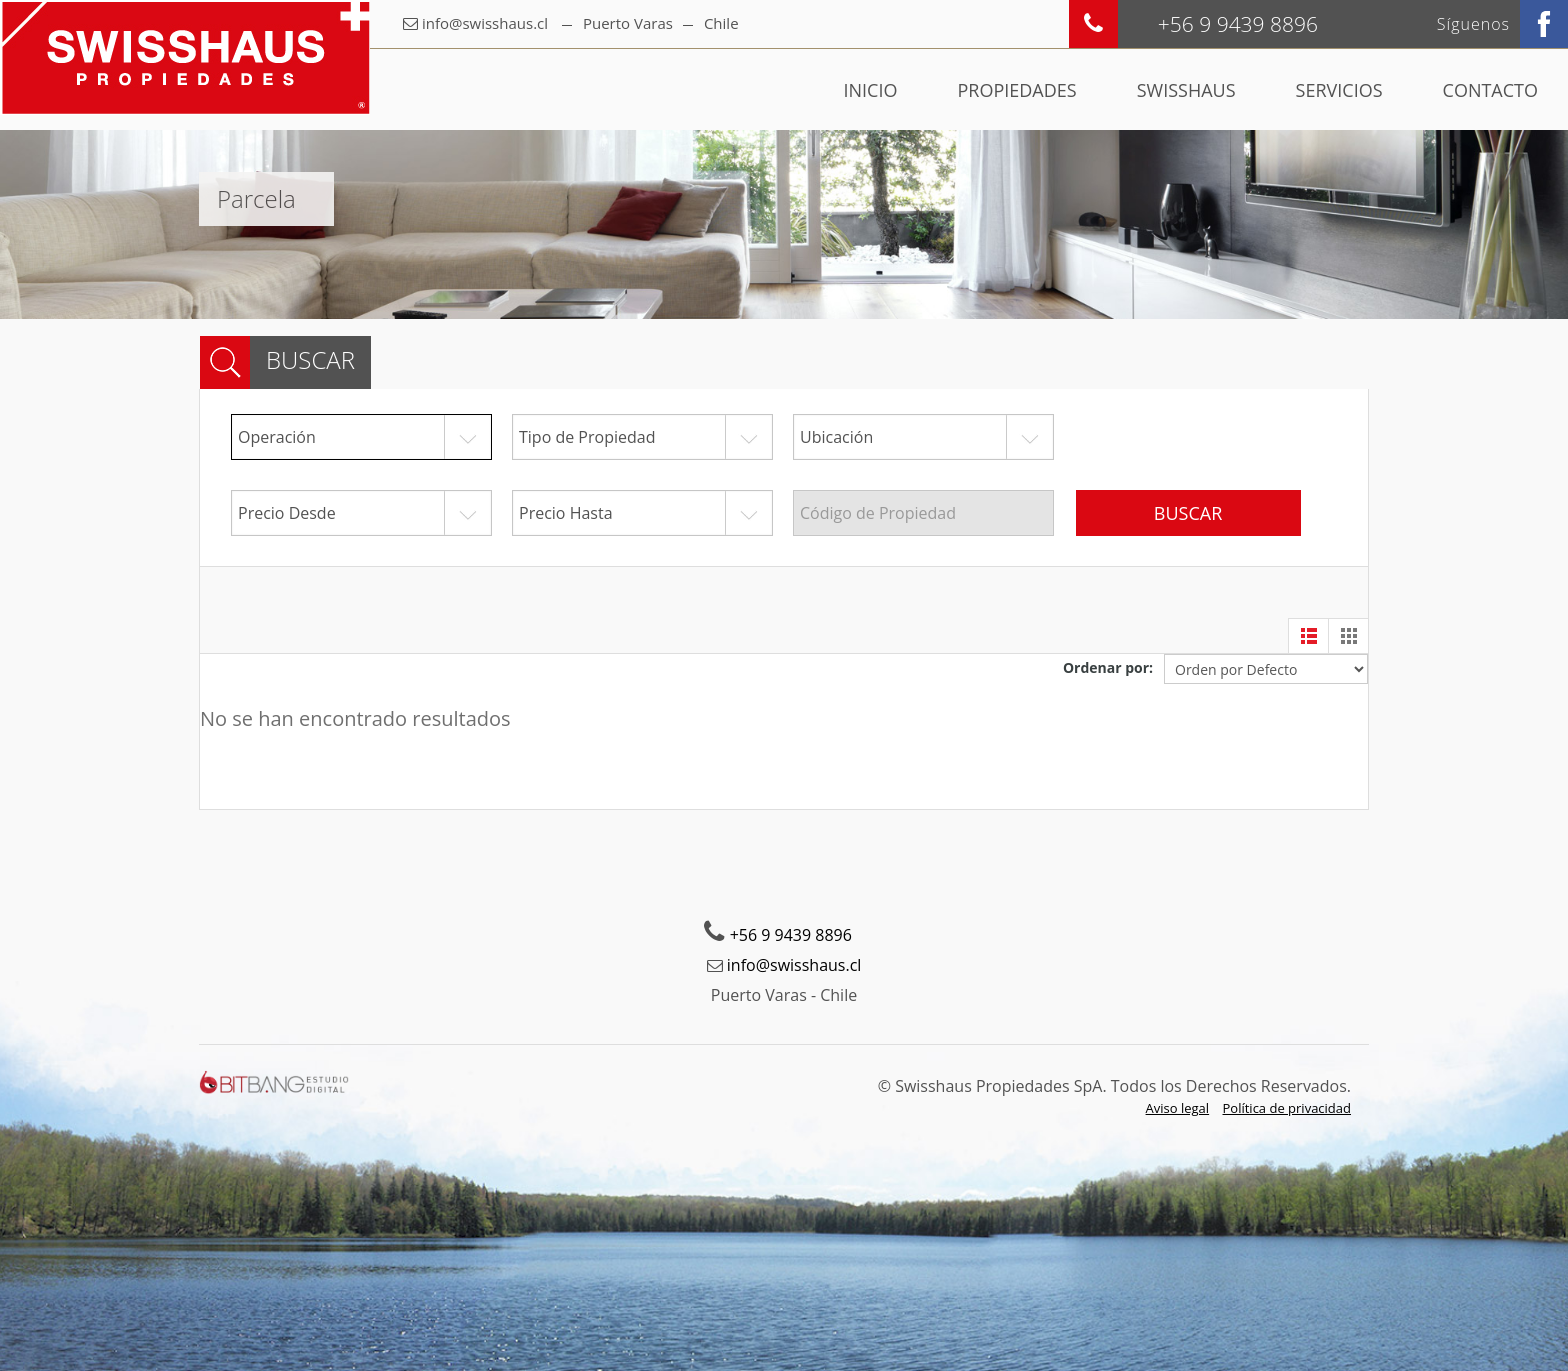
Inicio (871, 90)
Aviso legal (1178, 1108)
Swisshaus (1186, 90)
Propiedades (1016, 90)
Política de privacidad (1287, 1108)
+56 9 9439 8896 (791, 935)
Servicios (1339, 90)
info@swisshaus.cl (485, 23)
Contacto (1490, 90)
